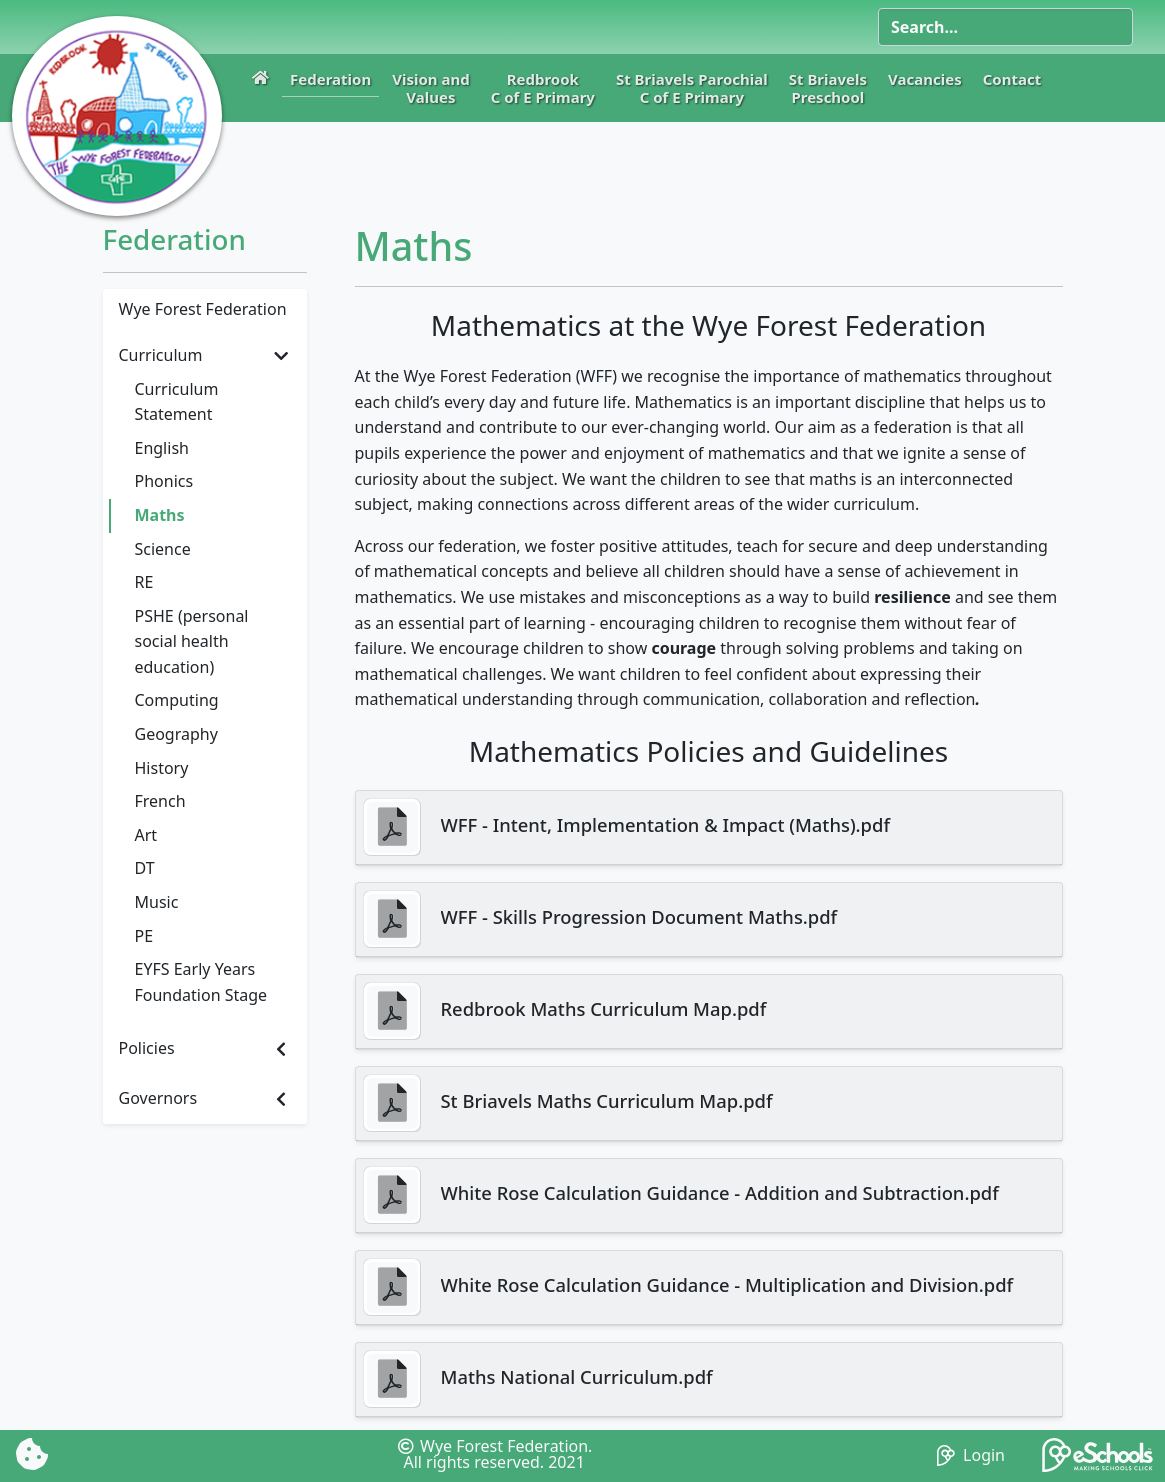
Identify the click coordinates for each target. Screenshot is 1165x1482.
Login (971, 1455)
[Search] (1005, 27)
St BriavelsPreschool (828, 88)
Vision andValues (431, 88)
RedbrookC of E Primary (543, 88)
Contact (1012, 79)
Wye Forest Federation (203, 309)
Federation (330, 79)
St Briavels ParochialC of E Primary (692, 88)
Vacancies (925, 79)
